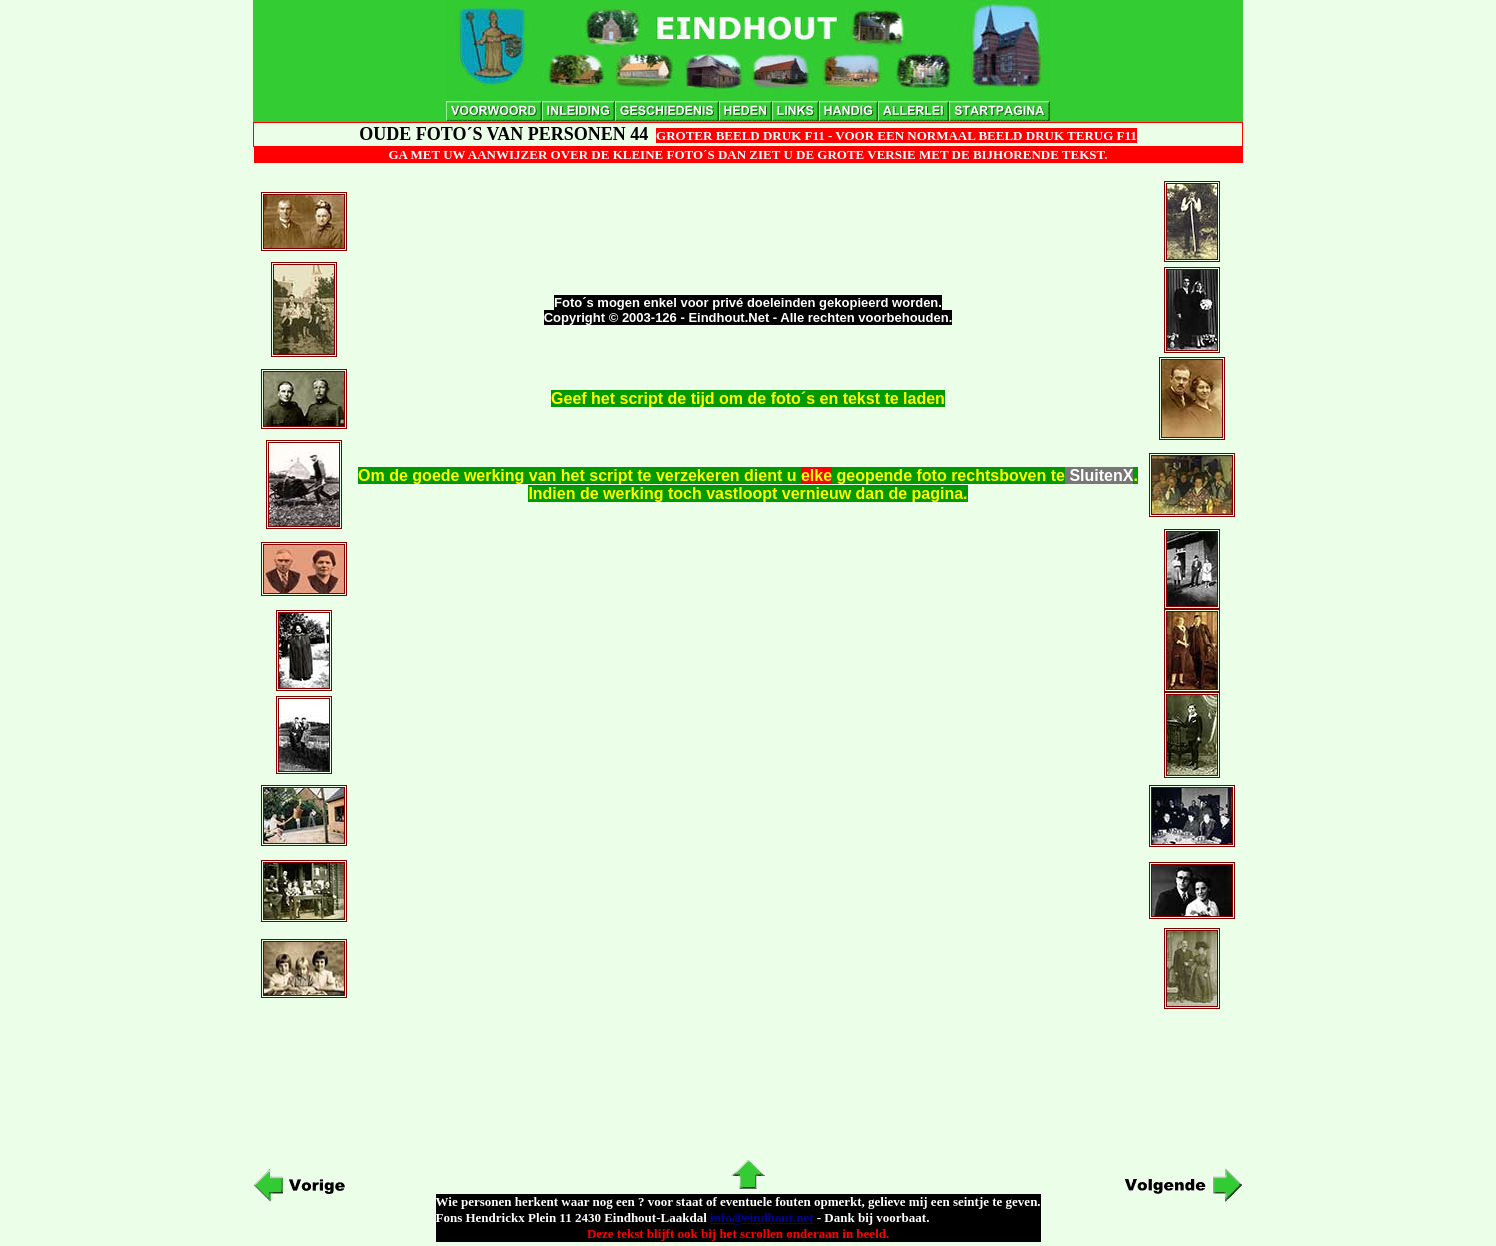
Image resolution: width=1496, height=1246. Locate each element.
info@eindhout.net (761, 1217)
